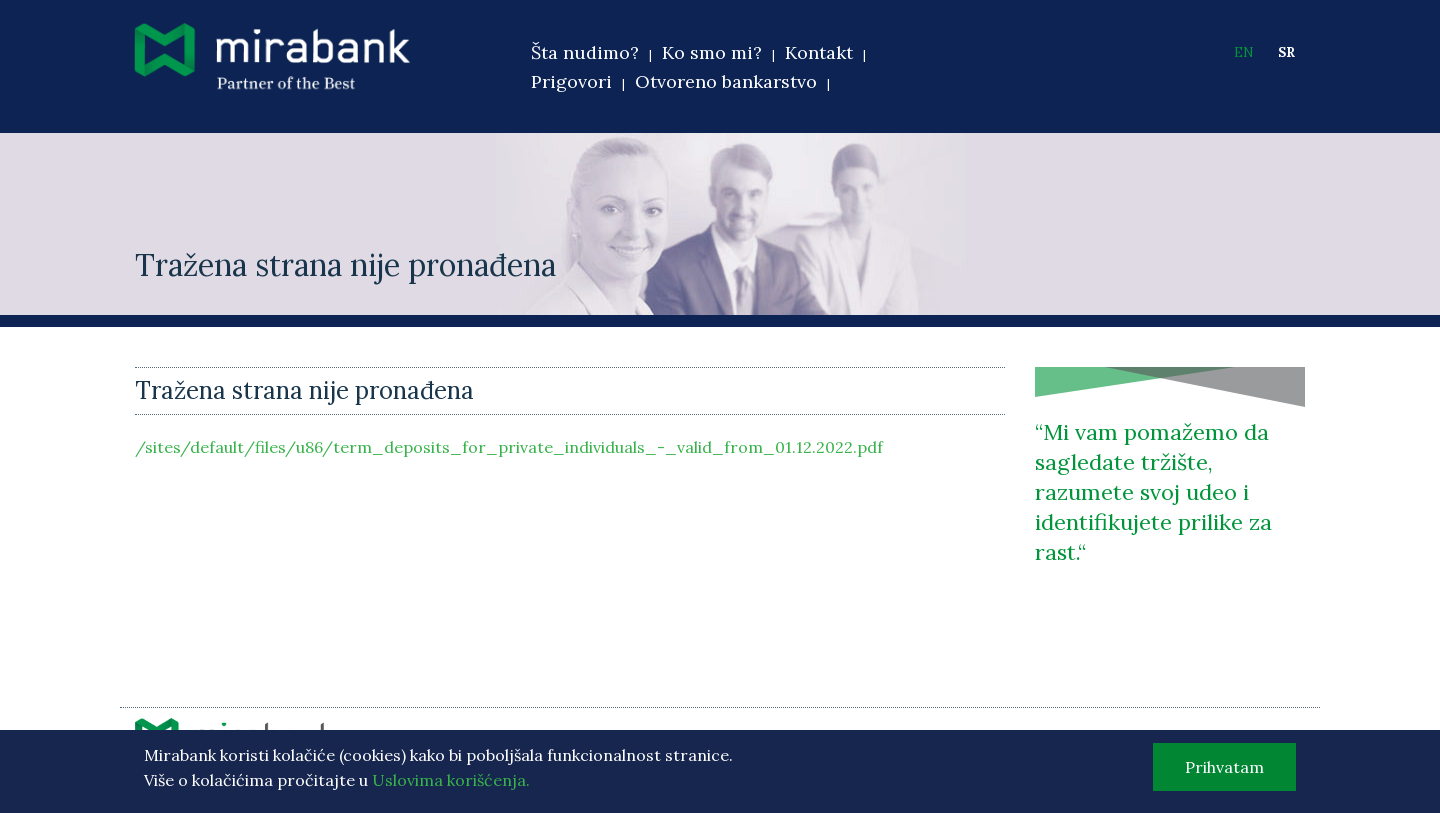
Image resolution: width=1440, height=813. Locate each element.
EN (1244, 52)
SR (1286, 52)
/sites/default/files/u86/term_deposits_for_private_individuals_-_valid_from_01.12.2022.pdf (509, 447)
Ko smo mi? (712, 52)
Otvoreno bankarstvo (726, 81)
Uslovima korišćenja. (451, 786)
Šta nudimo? (585, 52)
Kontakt (819, 52)
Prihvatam (1224, 773)
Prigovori (571, 81)
